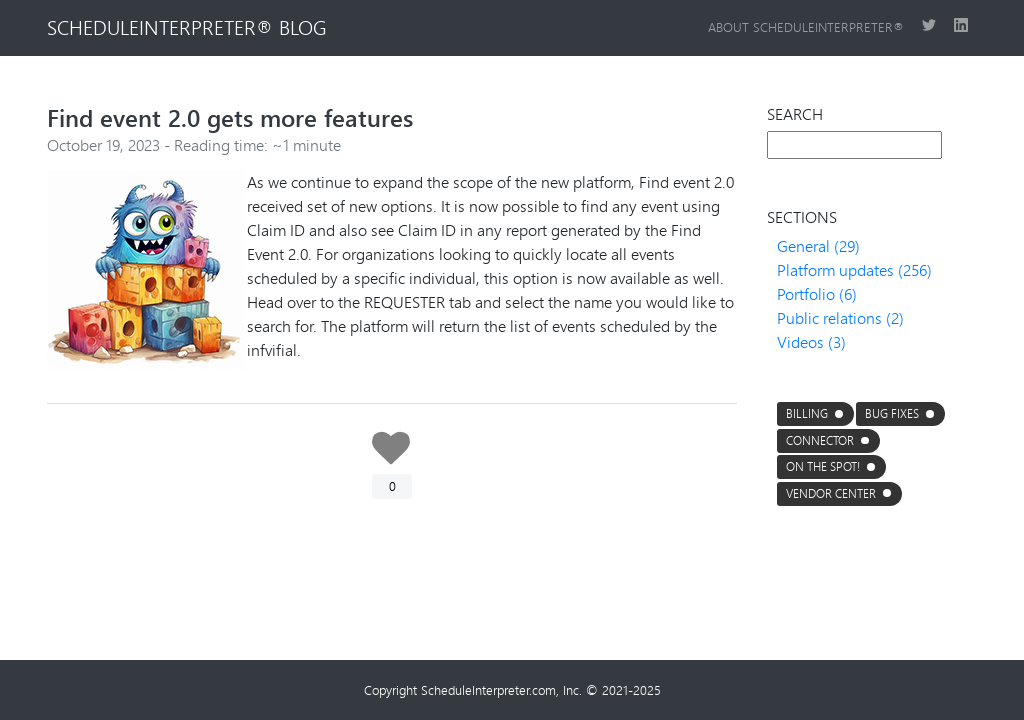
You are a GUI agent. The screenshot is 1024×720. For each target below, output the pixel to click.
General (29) (818, 245)
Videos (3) (811, 341)
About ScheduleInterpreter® (806, 27)
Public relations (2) (840, 317)
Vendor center (831, 493)
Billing (807, 413)
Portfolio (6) (817, 293)
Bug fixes (892, 413)
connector (820, 440)
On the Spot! (823, 466)
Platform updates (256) (854, 269)
